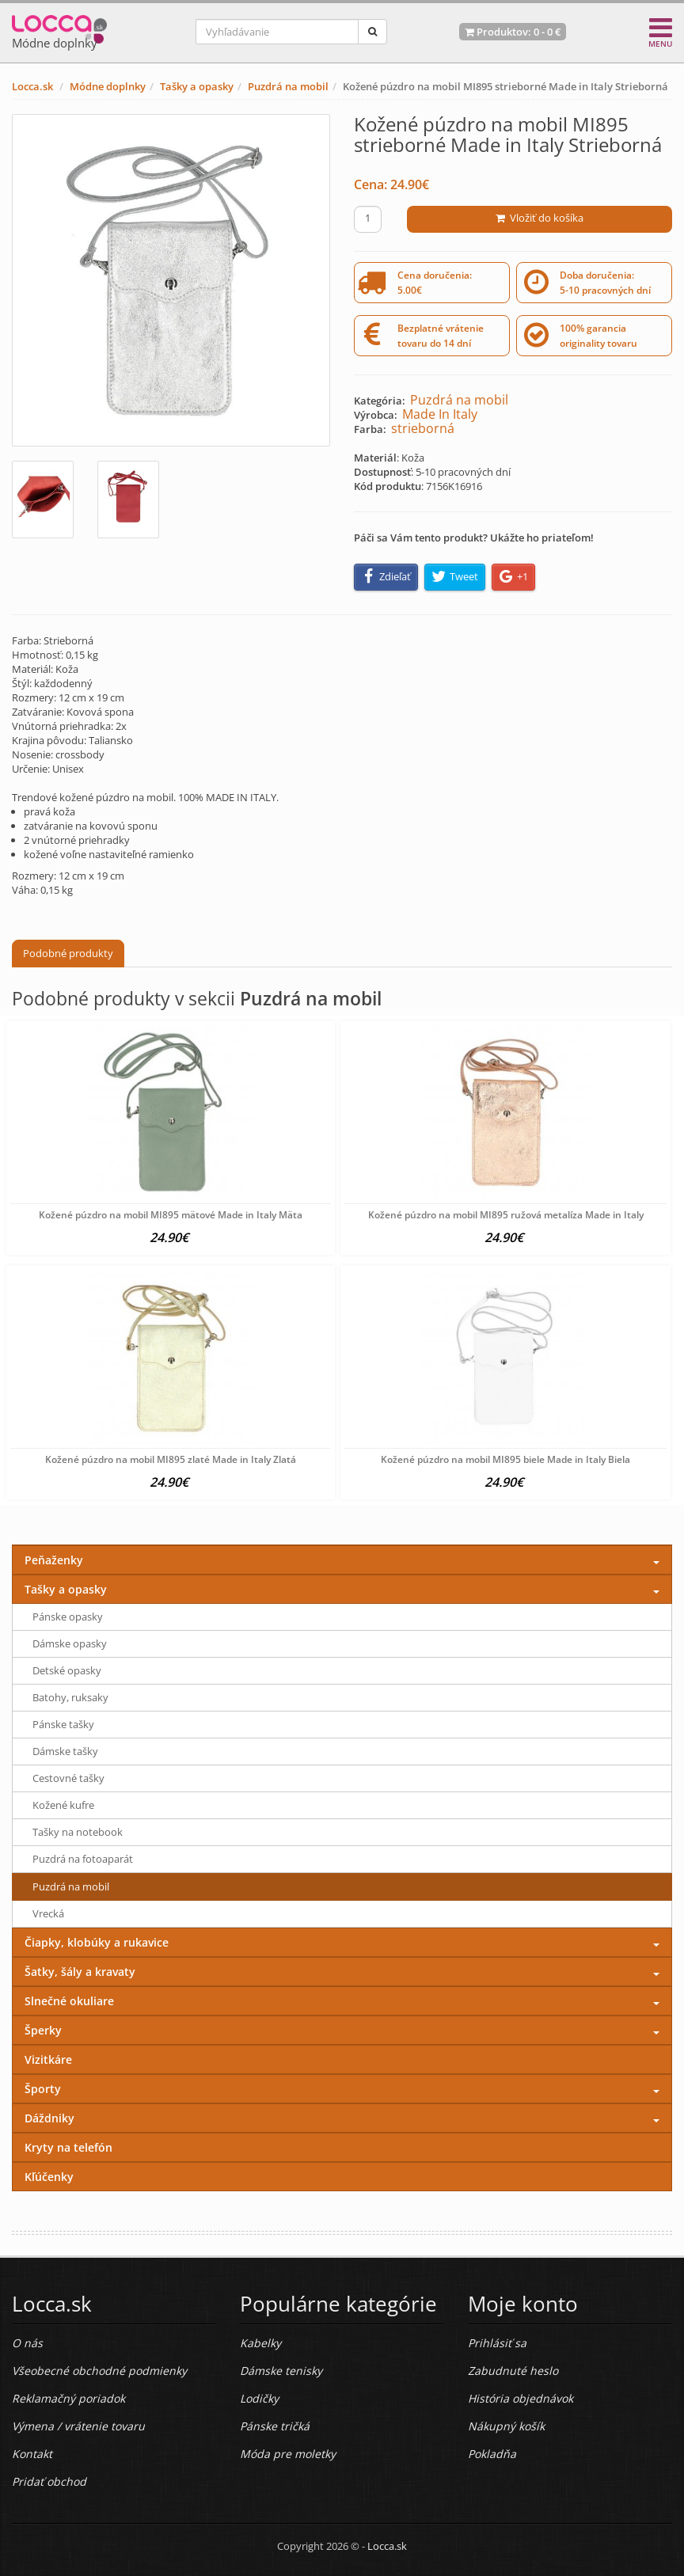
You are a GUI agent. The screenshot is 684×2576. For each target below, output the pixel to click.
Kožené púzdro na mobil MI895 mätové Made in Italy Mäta (170, 1215)
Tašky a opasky (197, 86)
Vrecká (48, 1913)
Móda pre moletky (288, 2453)
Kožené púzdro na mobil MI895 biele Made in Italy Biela (505, 1459)
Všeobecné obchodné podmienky (99, 2370)
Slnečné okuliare (69, 2000)
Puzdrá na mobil (288, 86)
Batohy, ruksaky (70, 1697)
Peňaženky (54, 1559)
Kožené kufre (63, 1805)
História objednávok (520, 2398)
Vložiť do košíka (539, 218)
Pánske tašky (63, 1724)
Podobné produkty (68, 953)
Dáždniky (49, 2118)
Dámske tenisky (281, 2370)
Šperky (43, 2030)
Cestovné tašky (68, 1778)
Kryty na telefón (68, 2147)
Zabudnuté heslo (513, 2370)
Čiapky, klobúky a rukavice (97, 1942)
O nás (27, 2342)
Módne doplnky (108, 86)
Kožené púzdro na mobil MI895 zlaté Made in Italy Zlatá (170, 1459)
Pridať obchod (49, 2481)
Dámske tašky (65, 1751)
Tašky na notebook (77, 1832)
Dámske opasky (69, 1643)
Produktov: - (512, 32)
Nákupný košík (506, 2426)
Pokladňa (492, 2453)
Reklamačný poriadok (68, 2398)
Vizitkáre (48, 2059)
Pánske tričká (275, 2426)
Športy (43, 2088)
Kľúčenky (49, 2176)
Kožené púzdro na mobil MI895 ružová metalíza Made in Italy (506, 1215)
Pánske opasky (67, 1616)
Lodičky (259, 2398)
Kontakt (32, 2453)
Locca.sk (32, 86)
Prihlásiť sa (497, 2342)
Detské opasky (66, 1670)
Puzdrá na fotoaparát (82, 1859)
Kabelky (260, 2342)
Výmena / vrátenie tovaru (78, 2426)
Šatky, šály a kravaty (80, 1971)
